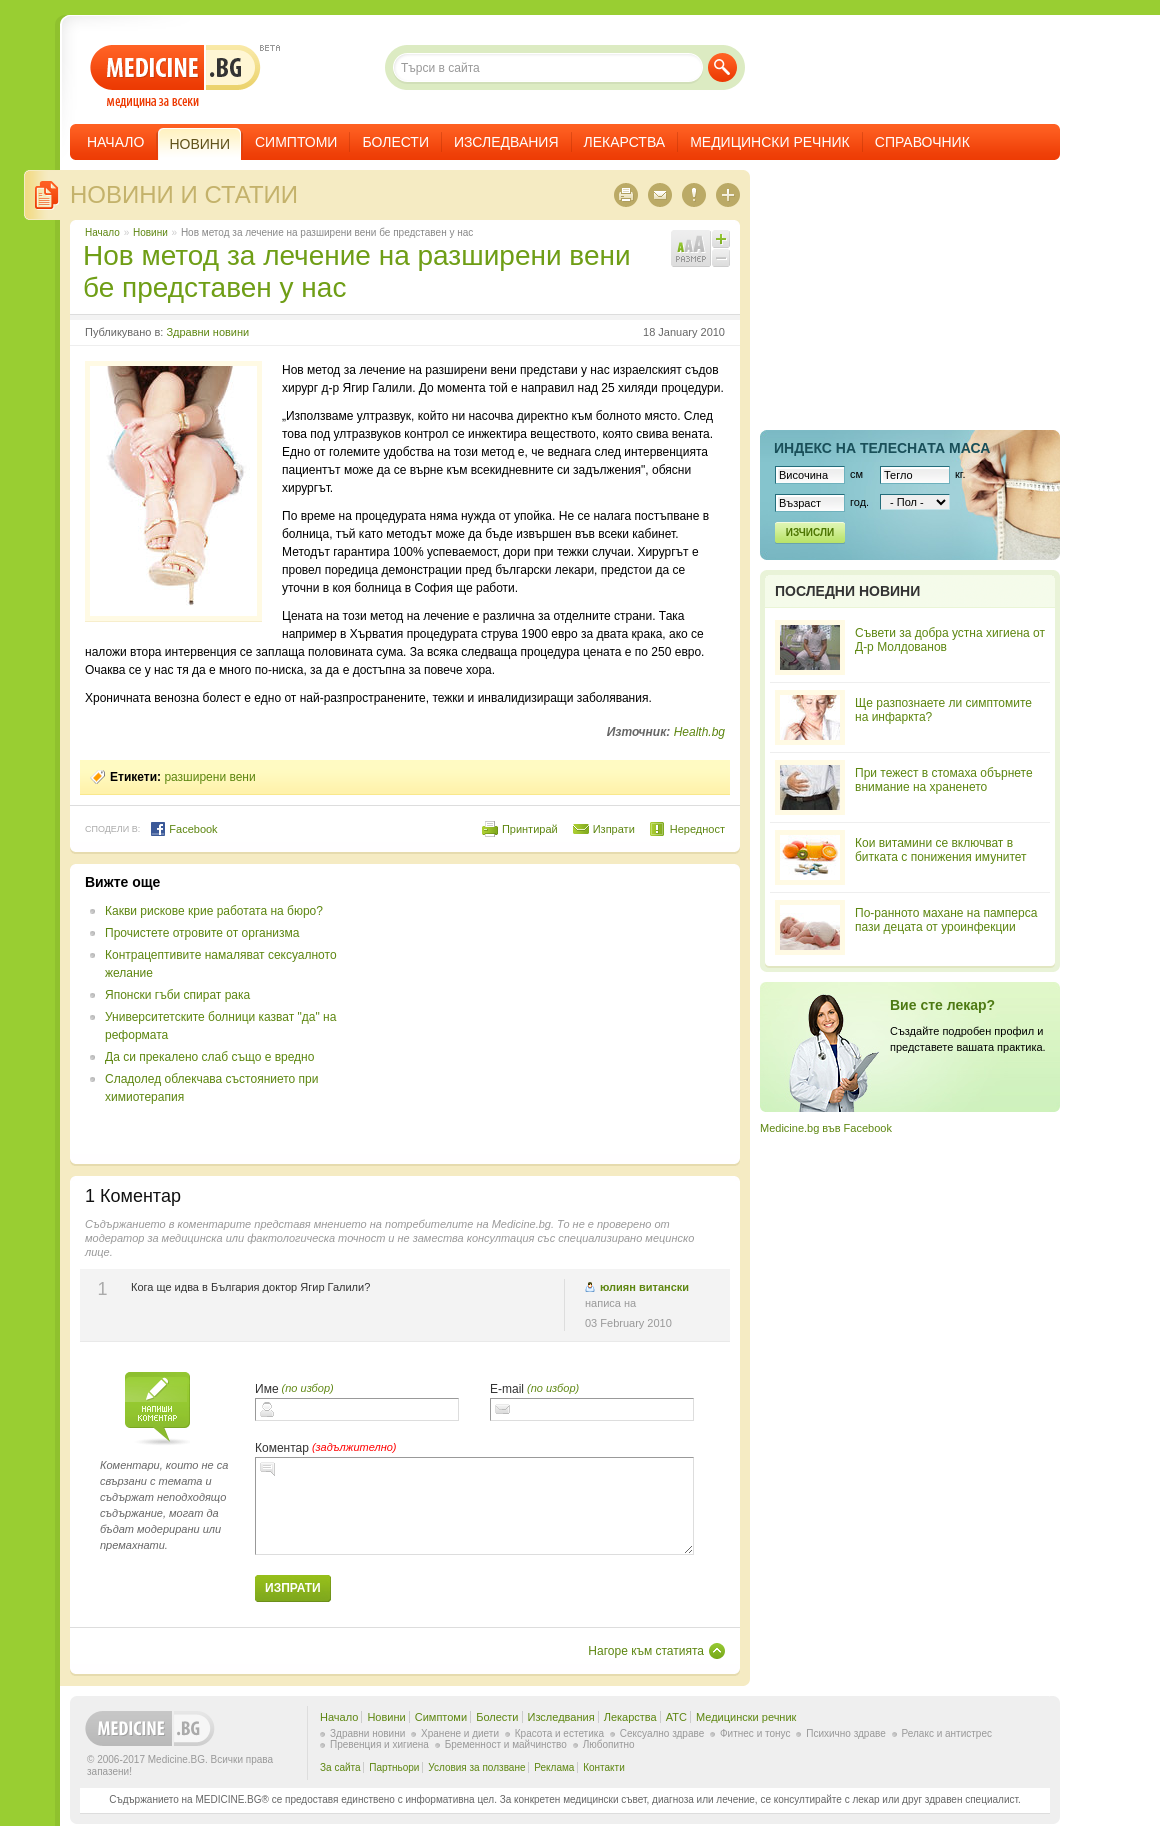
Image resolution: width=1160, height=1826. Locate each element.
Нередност (697, 829)
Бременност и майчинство (506, 1744)
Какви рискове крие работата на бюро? (214, 911)
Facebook (183, 829)
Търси (722, 67)
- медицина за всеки (175, 76)
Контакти (604, 1767)
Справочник (922, 142)
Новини (150, 232)
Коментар (282, 1448)
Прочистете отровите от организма (202, 933)
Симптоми (296, 142)
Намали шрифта (721, 258)
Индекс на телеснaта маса (882, 448)
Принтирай (530, 829)
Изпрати (614, 829)
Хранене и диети (460, 1733)
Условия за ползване (476, 1767)
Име (267, 1389)
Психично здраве (846, 1733)
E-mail (507, 1389)
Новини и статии (184, 194)
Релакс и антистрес (947, 1733)
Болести (395, 142)
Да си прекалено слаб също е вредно (209, 1057)
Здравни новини (207, 332)
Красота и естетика (559, 1733)
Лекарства (625, 142)
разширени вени (209, 777)
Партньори (394, 1767)
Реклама (554, 1767)
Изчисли (810, 532)
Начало (115, 142)
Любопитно (609, 1744)
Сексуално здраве (662, 1733)
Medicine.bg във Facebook (826, 1128)
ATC (676, 1717)
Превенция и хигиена (379, 1744)
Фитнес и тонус (755, 1733)
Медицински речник (770, 142)
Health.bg (699, 732)
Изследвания (506, 142)
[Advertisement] (562, 1014)
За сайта (340, 1767)
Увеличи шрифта (721, 239)
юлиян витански (644, 1287)
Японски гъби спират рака (177, 995)
